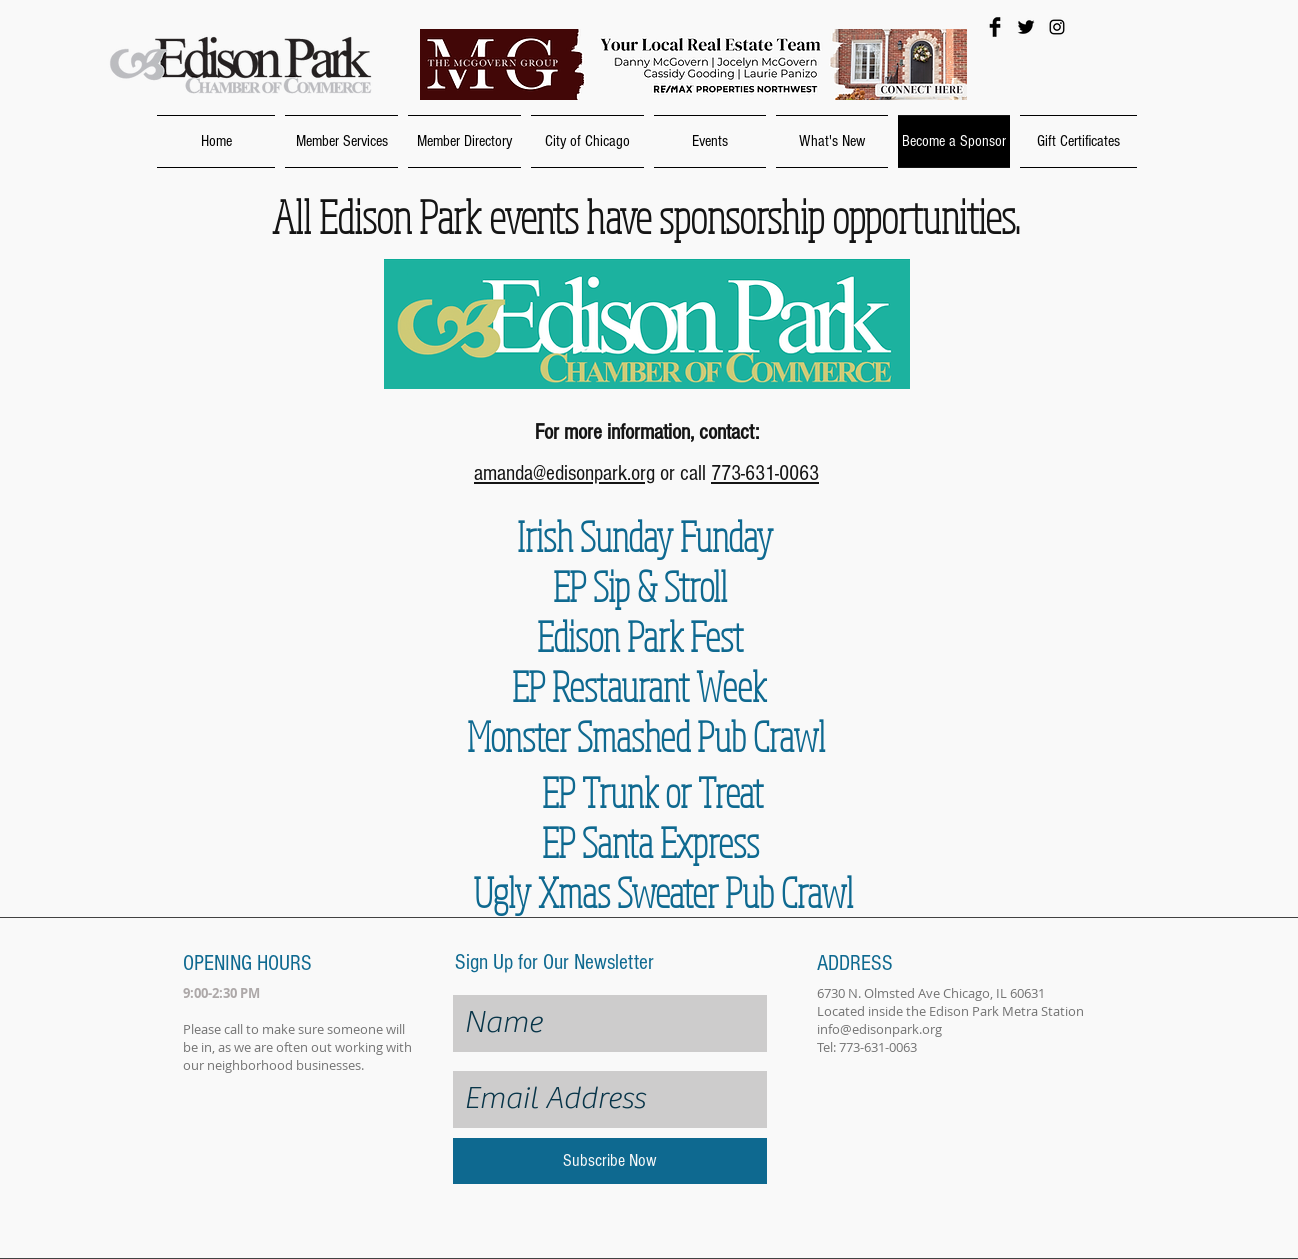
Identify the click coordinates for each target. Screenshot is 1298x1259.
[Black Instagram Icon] (1057, 27)
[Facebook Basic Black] (995, 27)
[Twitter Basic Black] (1026, 27)
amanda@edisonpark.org (564, 473)
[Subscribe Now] (610, 1161)
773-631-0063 (765, 473)
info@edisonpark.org (879, 1029)
